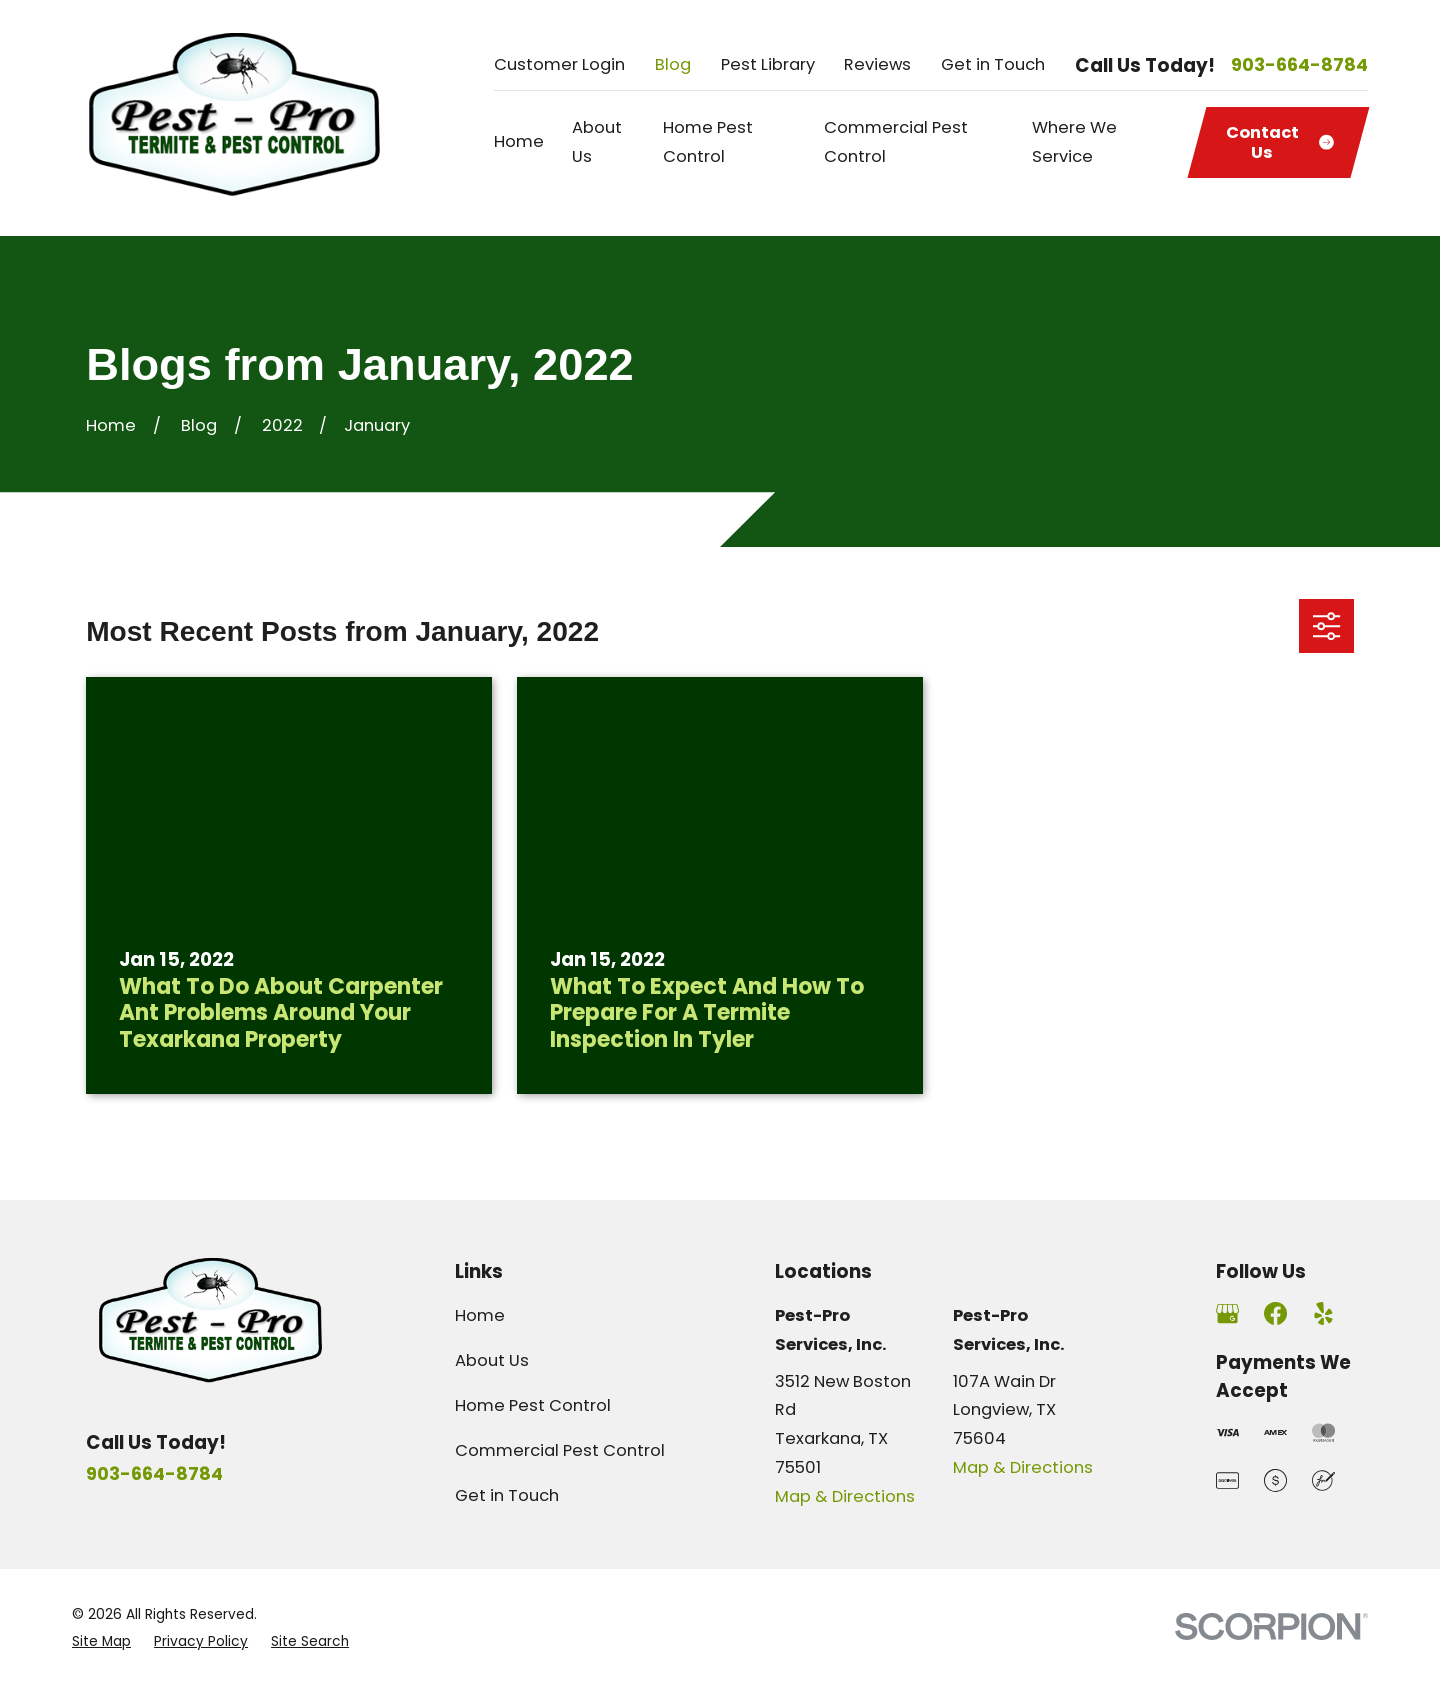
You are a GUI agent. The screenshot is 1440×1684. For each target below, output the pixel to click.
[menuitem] (101, 1642)
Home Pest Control (533, 1405)
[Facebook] (1275, 1313)
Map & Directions (845, 1496)
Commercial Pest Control (560, 1450)
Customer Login (559, 64)
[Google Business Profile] (1227, 1313)
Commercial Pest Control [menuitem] (896, 142)
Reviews (877, 64)
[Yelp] (1323, 1313)
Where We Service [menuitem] (1074, 142)
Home (480, 1315)
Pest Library (768, 64)
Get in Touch (993, 64)
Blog (673, 64)
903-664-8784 (1299, 66)
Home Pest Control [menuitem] (708, 142)
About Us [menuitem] (597, 142)
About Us (492, 1360)
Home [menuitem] (519, 141)
